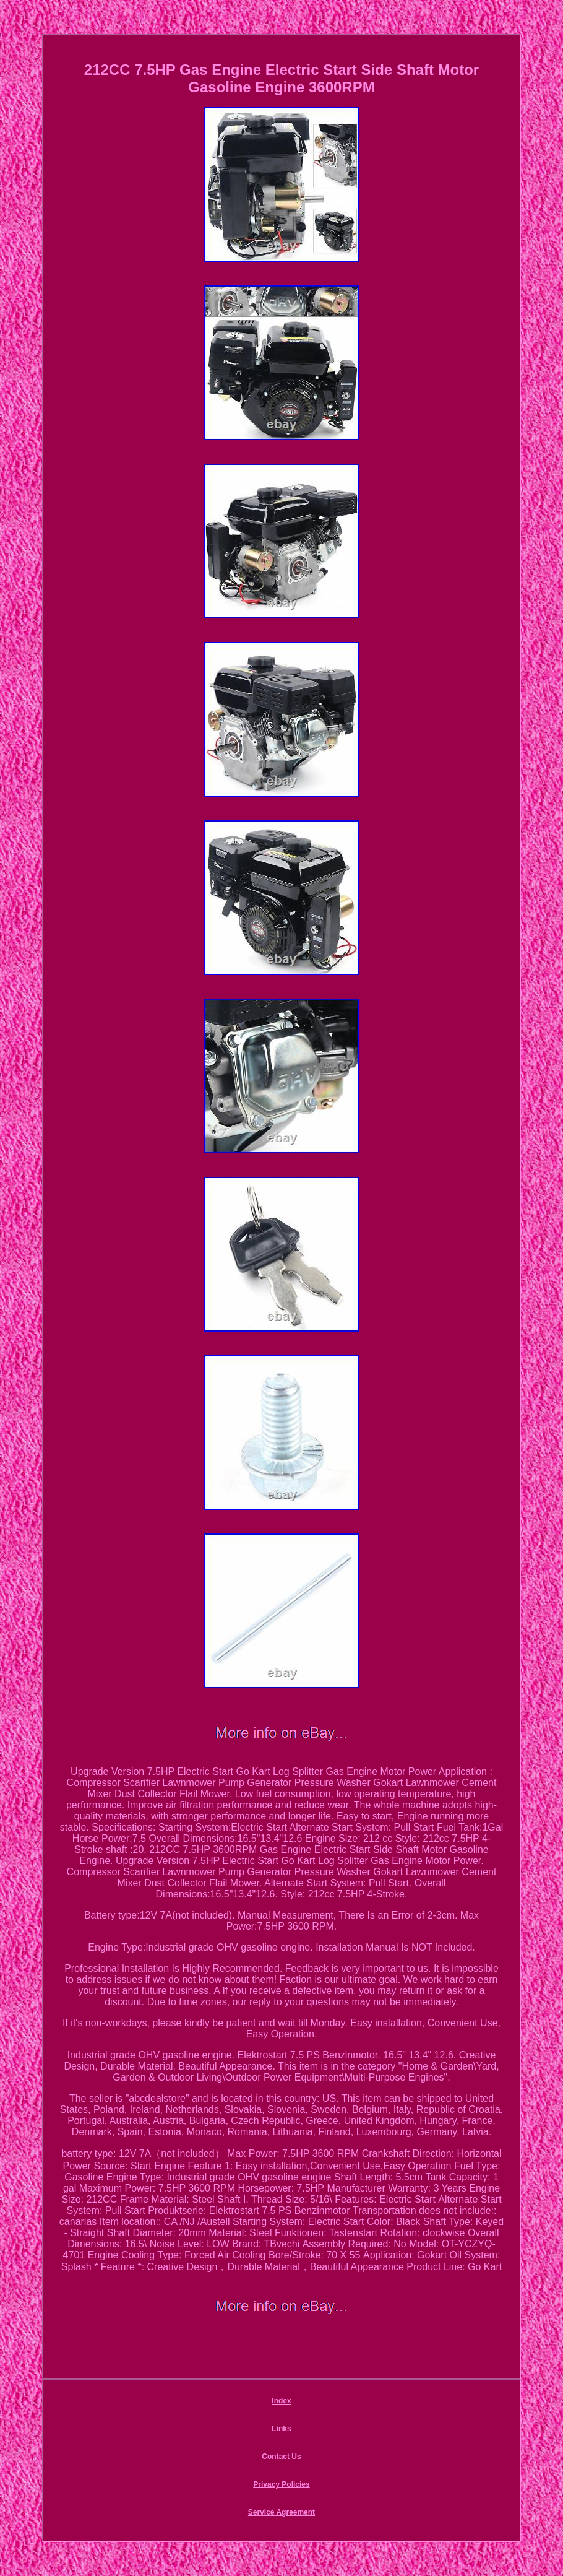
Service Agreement (281, 2512)
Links (281, 2428)
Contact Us (281, 2456)
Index (281, 2400)
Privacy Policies (281, 2484)
